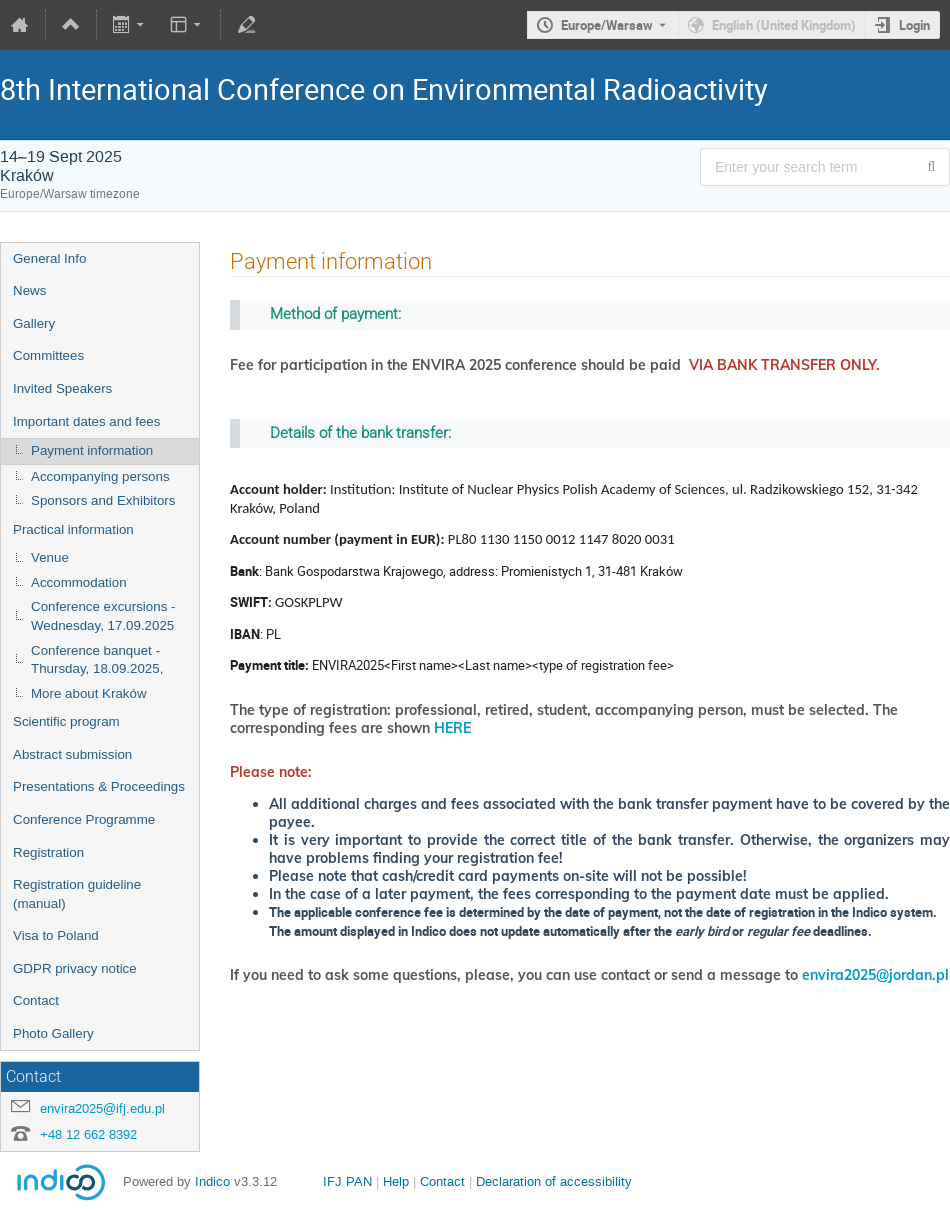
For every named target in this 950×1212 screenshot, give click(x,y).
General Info (49, 258)
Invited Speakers (62, 388)
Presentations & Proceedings (99, 786)
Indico (212, 1181)
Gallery (34, 323)
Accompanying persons (100, 476)
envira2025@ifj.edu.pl (102, 1108)
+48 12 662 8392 (88, 1134)
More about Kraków (89, 693)
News (29, 290)
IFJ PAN (347, 1181)
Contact (36, 1000)
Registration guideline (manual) (77, 894)
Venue (50, 557)
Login (914, 25)
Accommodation (79, 582)
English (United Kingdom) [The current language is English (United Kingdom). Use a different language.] (784, 25)
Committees (48, 355)
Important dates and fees (86, 421)
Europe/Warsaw (607, 25)
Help (396, 1181)
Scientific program (66, 721)
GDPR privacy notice (75, 968)
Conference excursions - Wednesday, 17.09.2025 (103, 616)
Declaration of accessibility (554, 1181)
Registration (48, 852)
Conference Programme (84, 819)
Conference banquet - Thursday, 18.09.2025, (97, 660)
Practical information (73, 529)
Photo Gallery (53, 1033)
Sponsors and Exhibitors (103, 500)
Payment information (92, 450)
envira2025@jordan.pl (875, 975)
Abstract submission (72, 754)
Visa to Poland (56, 935)
